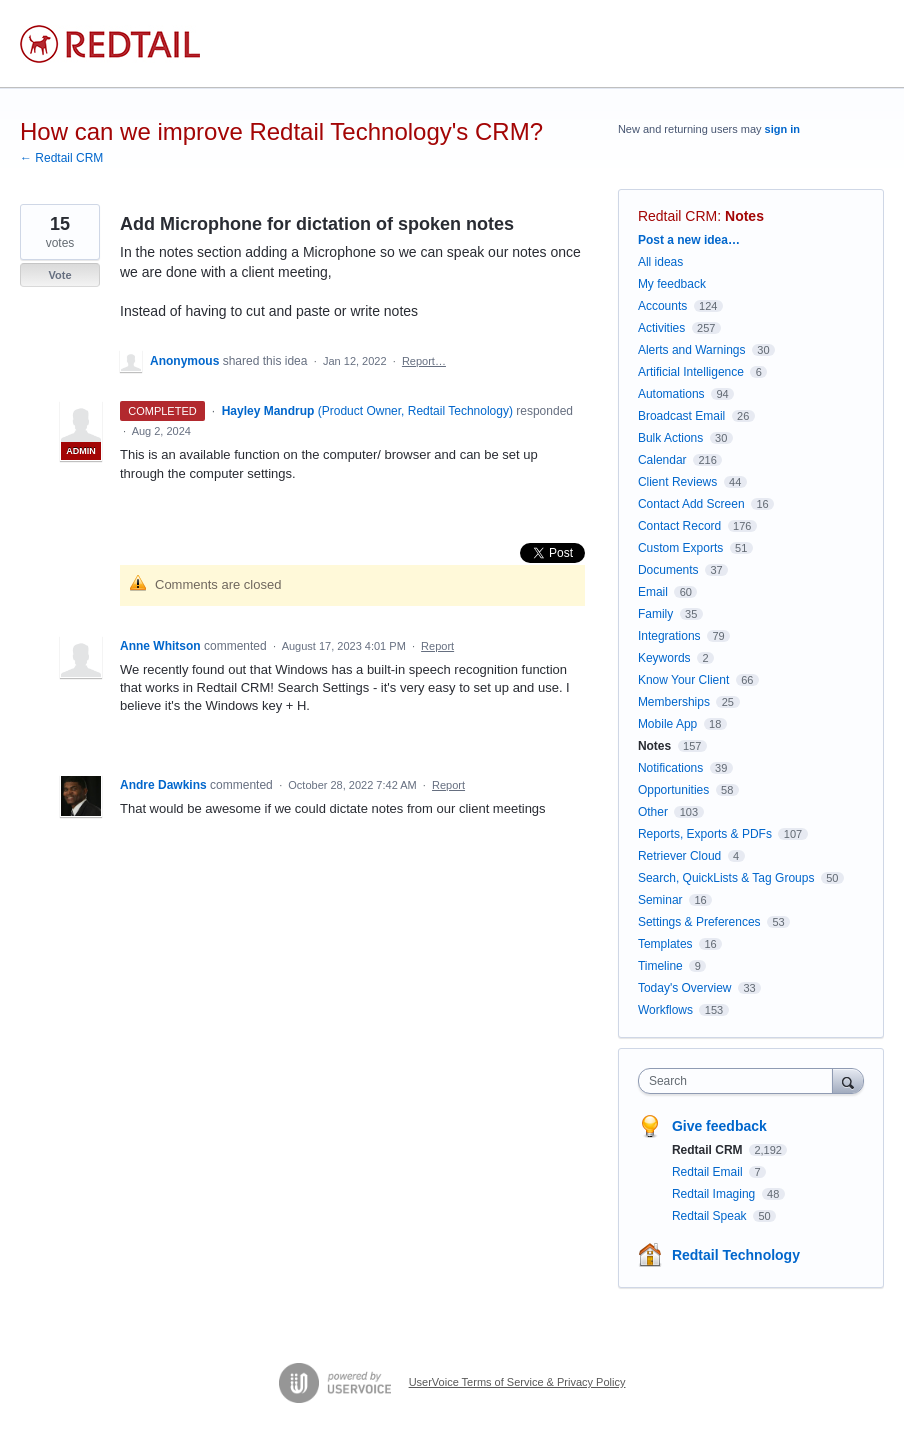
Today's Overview (685, 988)
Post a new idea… (689, 240)
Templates (665, 944)
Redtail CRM (677, 216)
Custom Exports (680, 548)
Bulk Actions (670, 438)
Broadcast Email (681, 416)
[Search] (848, 1080)
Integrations (669, 636)
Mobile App (667, 724)
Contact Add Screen (691, 504)
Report (437, 646)
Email (653, 592)
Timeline (660, 966)
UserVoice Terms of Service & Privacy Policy (517, 1382)
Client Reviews (677, 482)
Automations (671, 394)
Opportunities (673, 790)
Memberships (674, 702)
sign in (782, 129)
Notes (744, 216)
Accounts (662, 306)
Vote (59, 275)
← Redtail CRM (61, 158)
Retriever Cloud (679, 856)
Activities (661, 328)
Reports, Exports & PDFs (705, 834)
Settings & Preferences (699, 922)
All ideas (660, 262)
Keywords (664, 658)
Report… (424, 361)
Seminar (660, 900)
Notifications (670, 768)
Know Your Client (683, 680)
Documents (668, 570)
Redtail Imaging (715, 1194)
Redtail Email (709, 1172)
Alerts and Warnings (692, 350)
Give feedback (719, 1126)
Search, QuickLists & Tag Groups (726, 878)
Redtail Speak (711, 1216)
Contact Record (679, 526)
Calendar (662, 460)
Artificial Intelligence (691, 372)
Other (653, 812)
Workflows (665, 1010)
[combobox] (740, 1081)
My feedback (672, 284)
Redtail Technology (736, 1255)
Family (655, 614)
